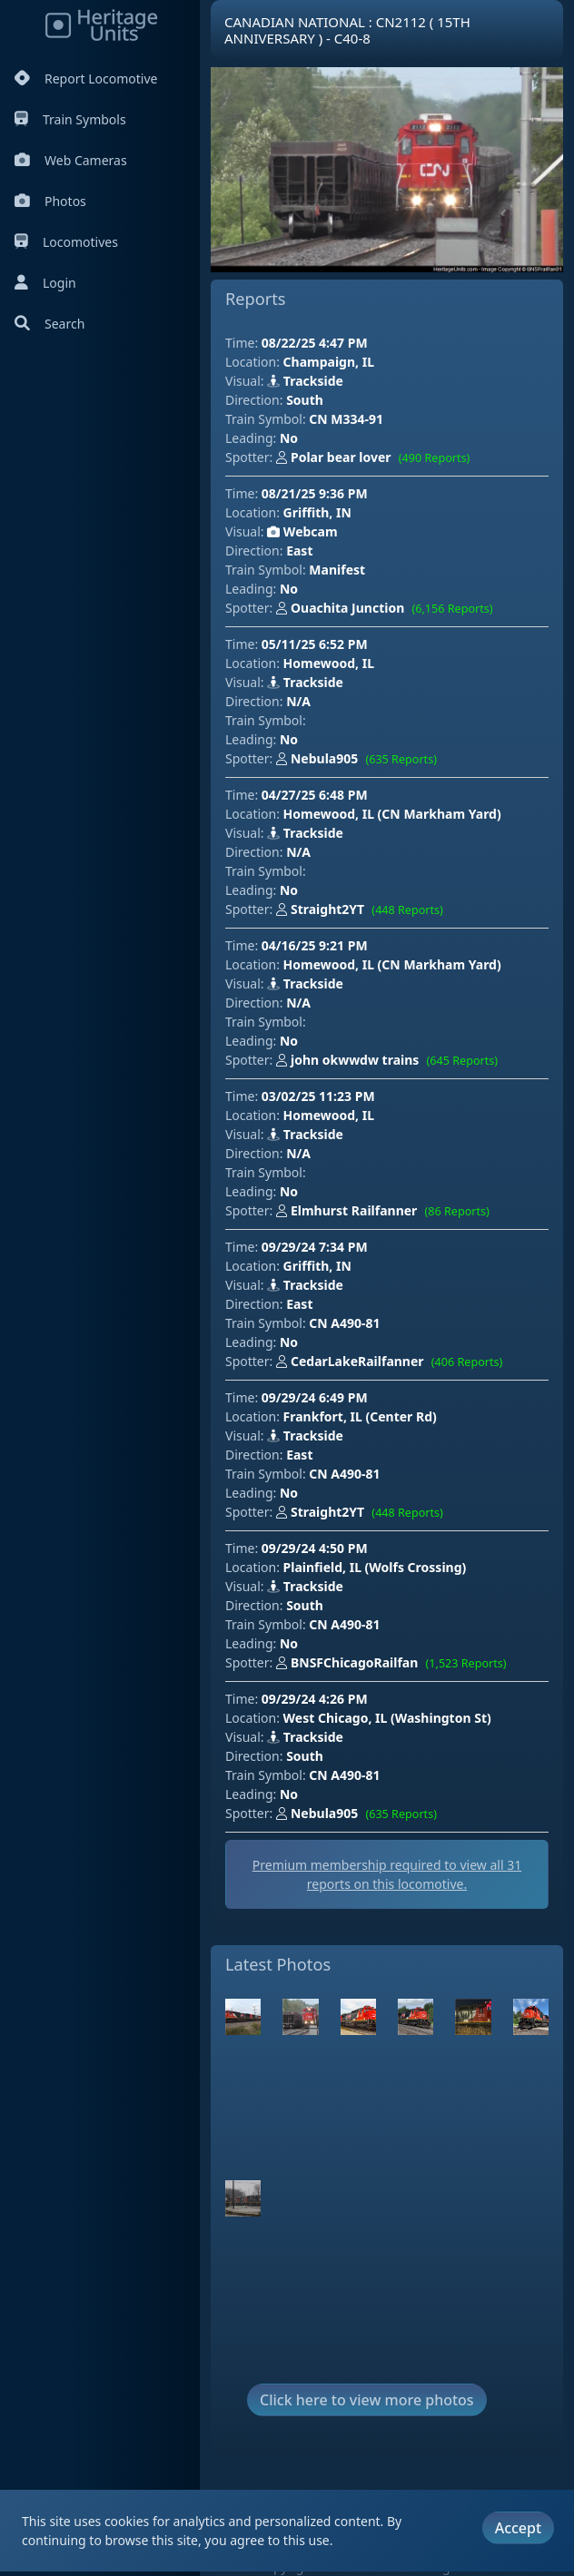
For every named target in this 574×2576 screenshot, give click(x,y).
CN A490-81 (344, 1323)
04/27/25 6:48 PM (315, 794)
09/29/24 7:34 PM (315, 1246)
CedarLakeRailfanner (393, 1362)
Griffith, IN (317, 512)
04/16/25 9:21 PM (315, 945)
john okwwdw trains (390, 1061)
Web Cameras (71, 160)
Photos (50, 201)
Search (49, 323)
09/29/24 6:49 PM (315, 1397)
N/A (298, 701)
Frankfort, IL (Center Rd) (360, 1416)
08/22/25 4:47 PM (315, 342)
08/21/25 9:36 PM (315, 493)
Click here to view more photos (367, 2400)
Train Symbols (70, 119)
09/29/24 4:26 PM (315, 1698)
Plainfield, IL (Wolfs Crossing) (375, 1567)
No (289, 438)
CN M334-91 (346, 419)
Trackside (305, 380)
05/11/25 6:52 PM (315, 644)
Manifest (337, 569)
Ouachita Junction (388, 609)
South (304, 399)
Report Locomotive (86, 78)
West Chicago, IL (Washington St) (387, 1717)
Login (45, 282)
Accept (518, 2528)
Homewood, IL (328, 663)
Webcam (302, 531)
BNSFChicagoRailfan (395, 1664)
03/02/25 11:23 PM (318, 1096)
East (299, 550)
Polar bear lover (377, 458)
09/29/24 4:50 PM (315, 1548)
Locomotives (66, 242)
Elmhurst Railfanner (386, 1212)
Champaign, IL (328, 361)
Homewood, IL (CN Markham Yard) (392, 813)
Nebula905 (360, 760)
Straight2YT (363, 910)
